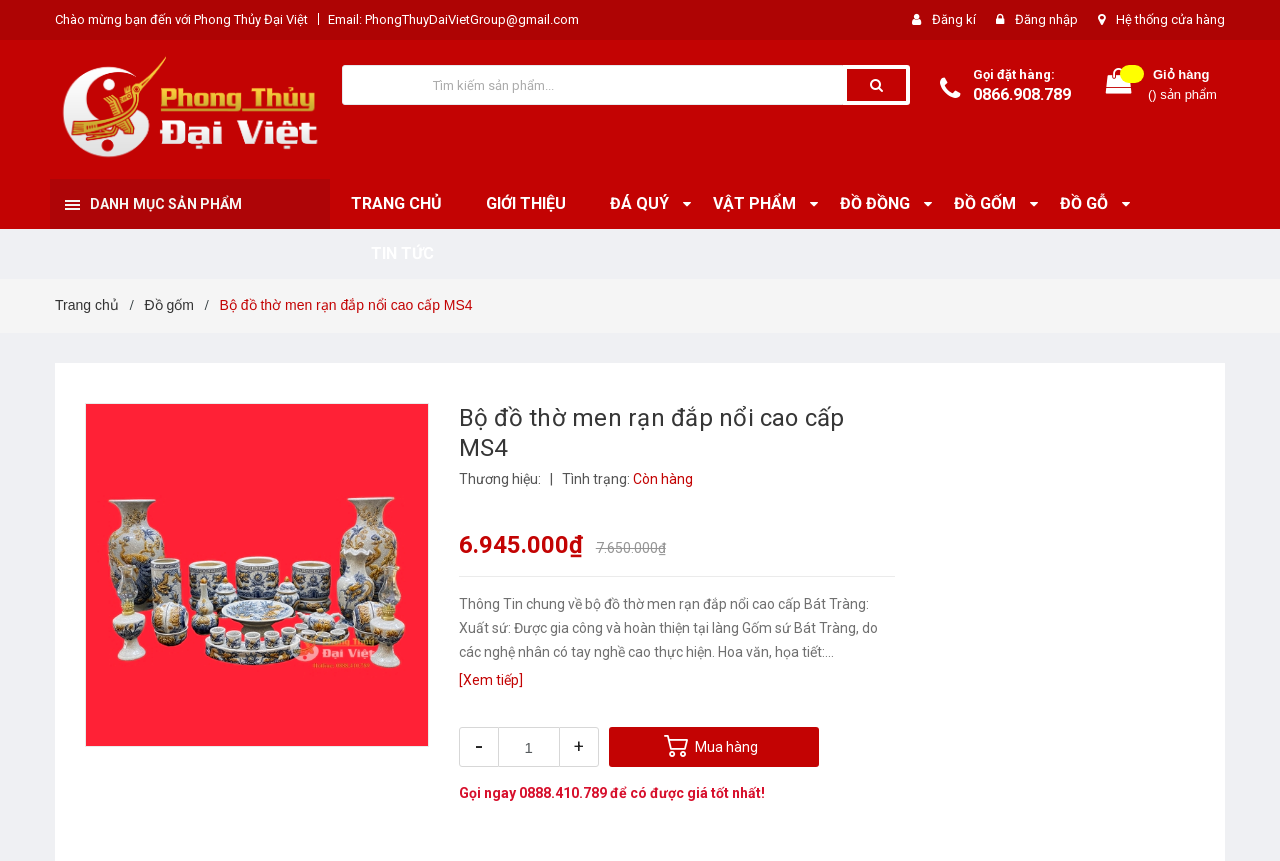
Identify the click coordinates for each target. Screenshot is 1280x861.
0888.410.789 (563, 793)
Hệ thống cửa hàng (1170, 19)
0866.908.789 (1022, 94)
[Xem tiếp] (491, 680)
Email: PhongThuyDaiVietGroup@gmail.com (453, 19)
